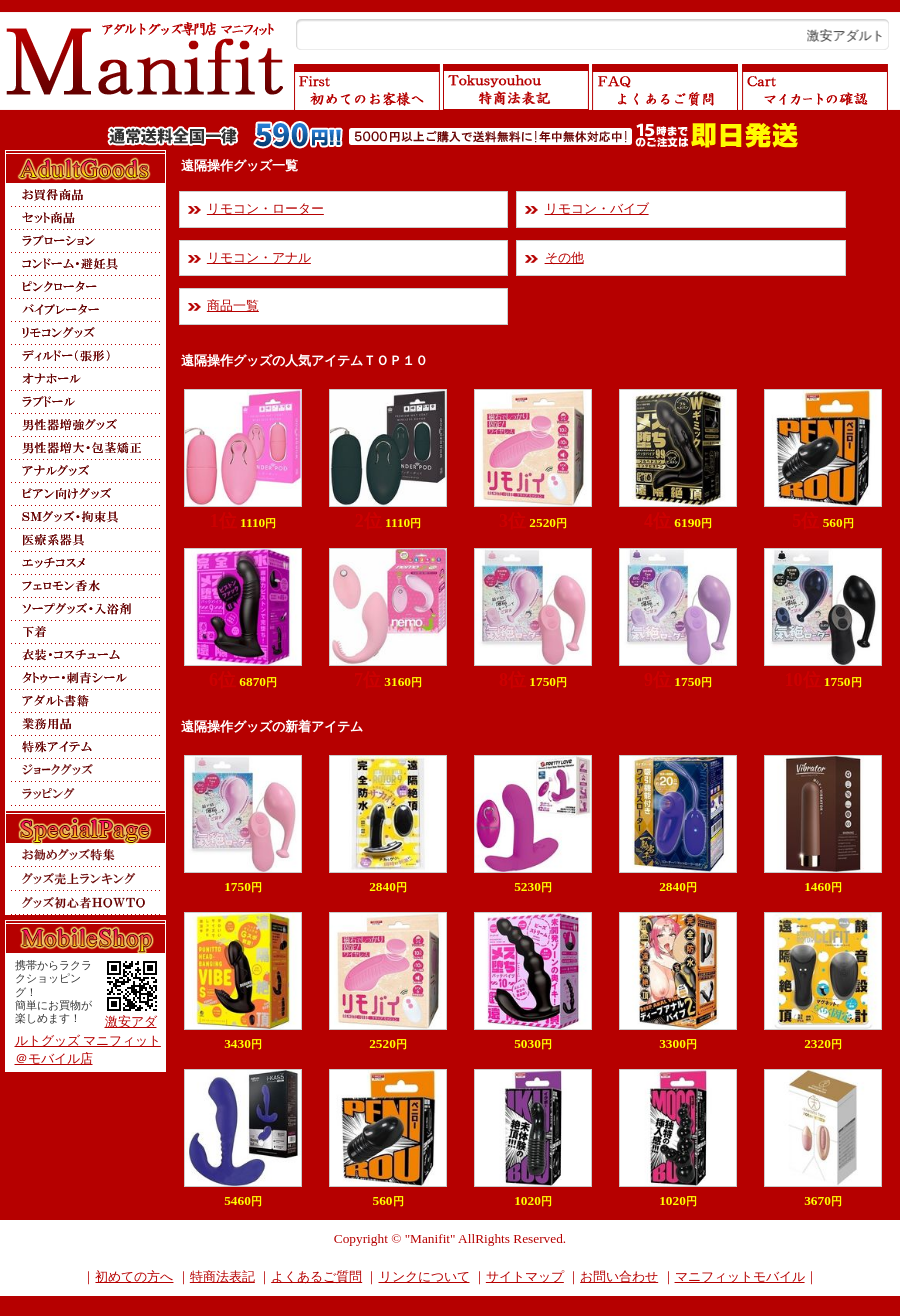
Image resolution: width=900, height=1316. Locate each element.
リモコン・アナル (259, 257)
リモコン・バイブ (597, 208)
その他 (564, 257)
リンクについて (424, 1276)
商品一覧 (233, 305)
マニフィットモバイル (740, 1276)
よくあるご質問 (316, 1276)
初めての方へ (134, 1276)
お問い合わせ (619, 1276)
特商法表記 (222, 1276)
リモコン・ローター (265, 208)
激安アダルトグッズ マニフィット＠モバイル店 (88, 1040)
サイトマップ (525, 1276)
